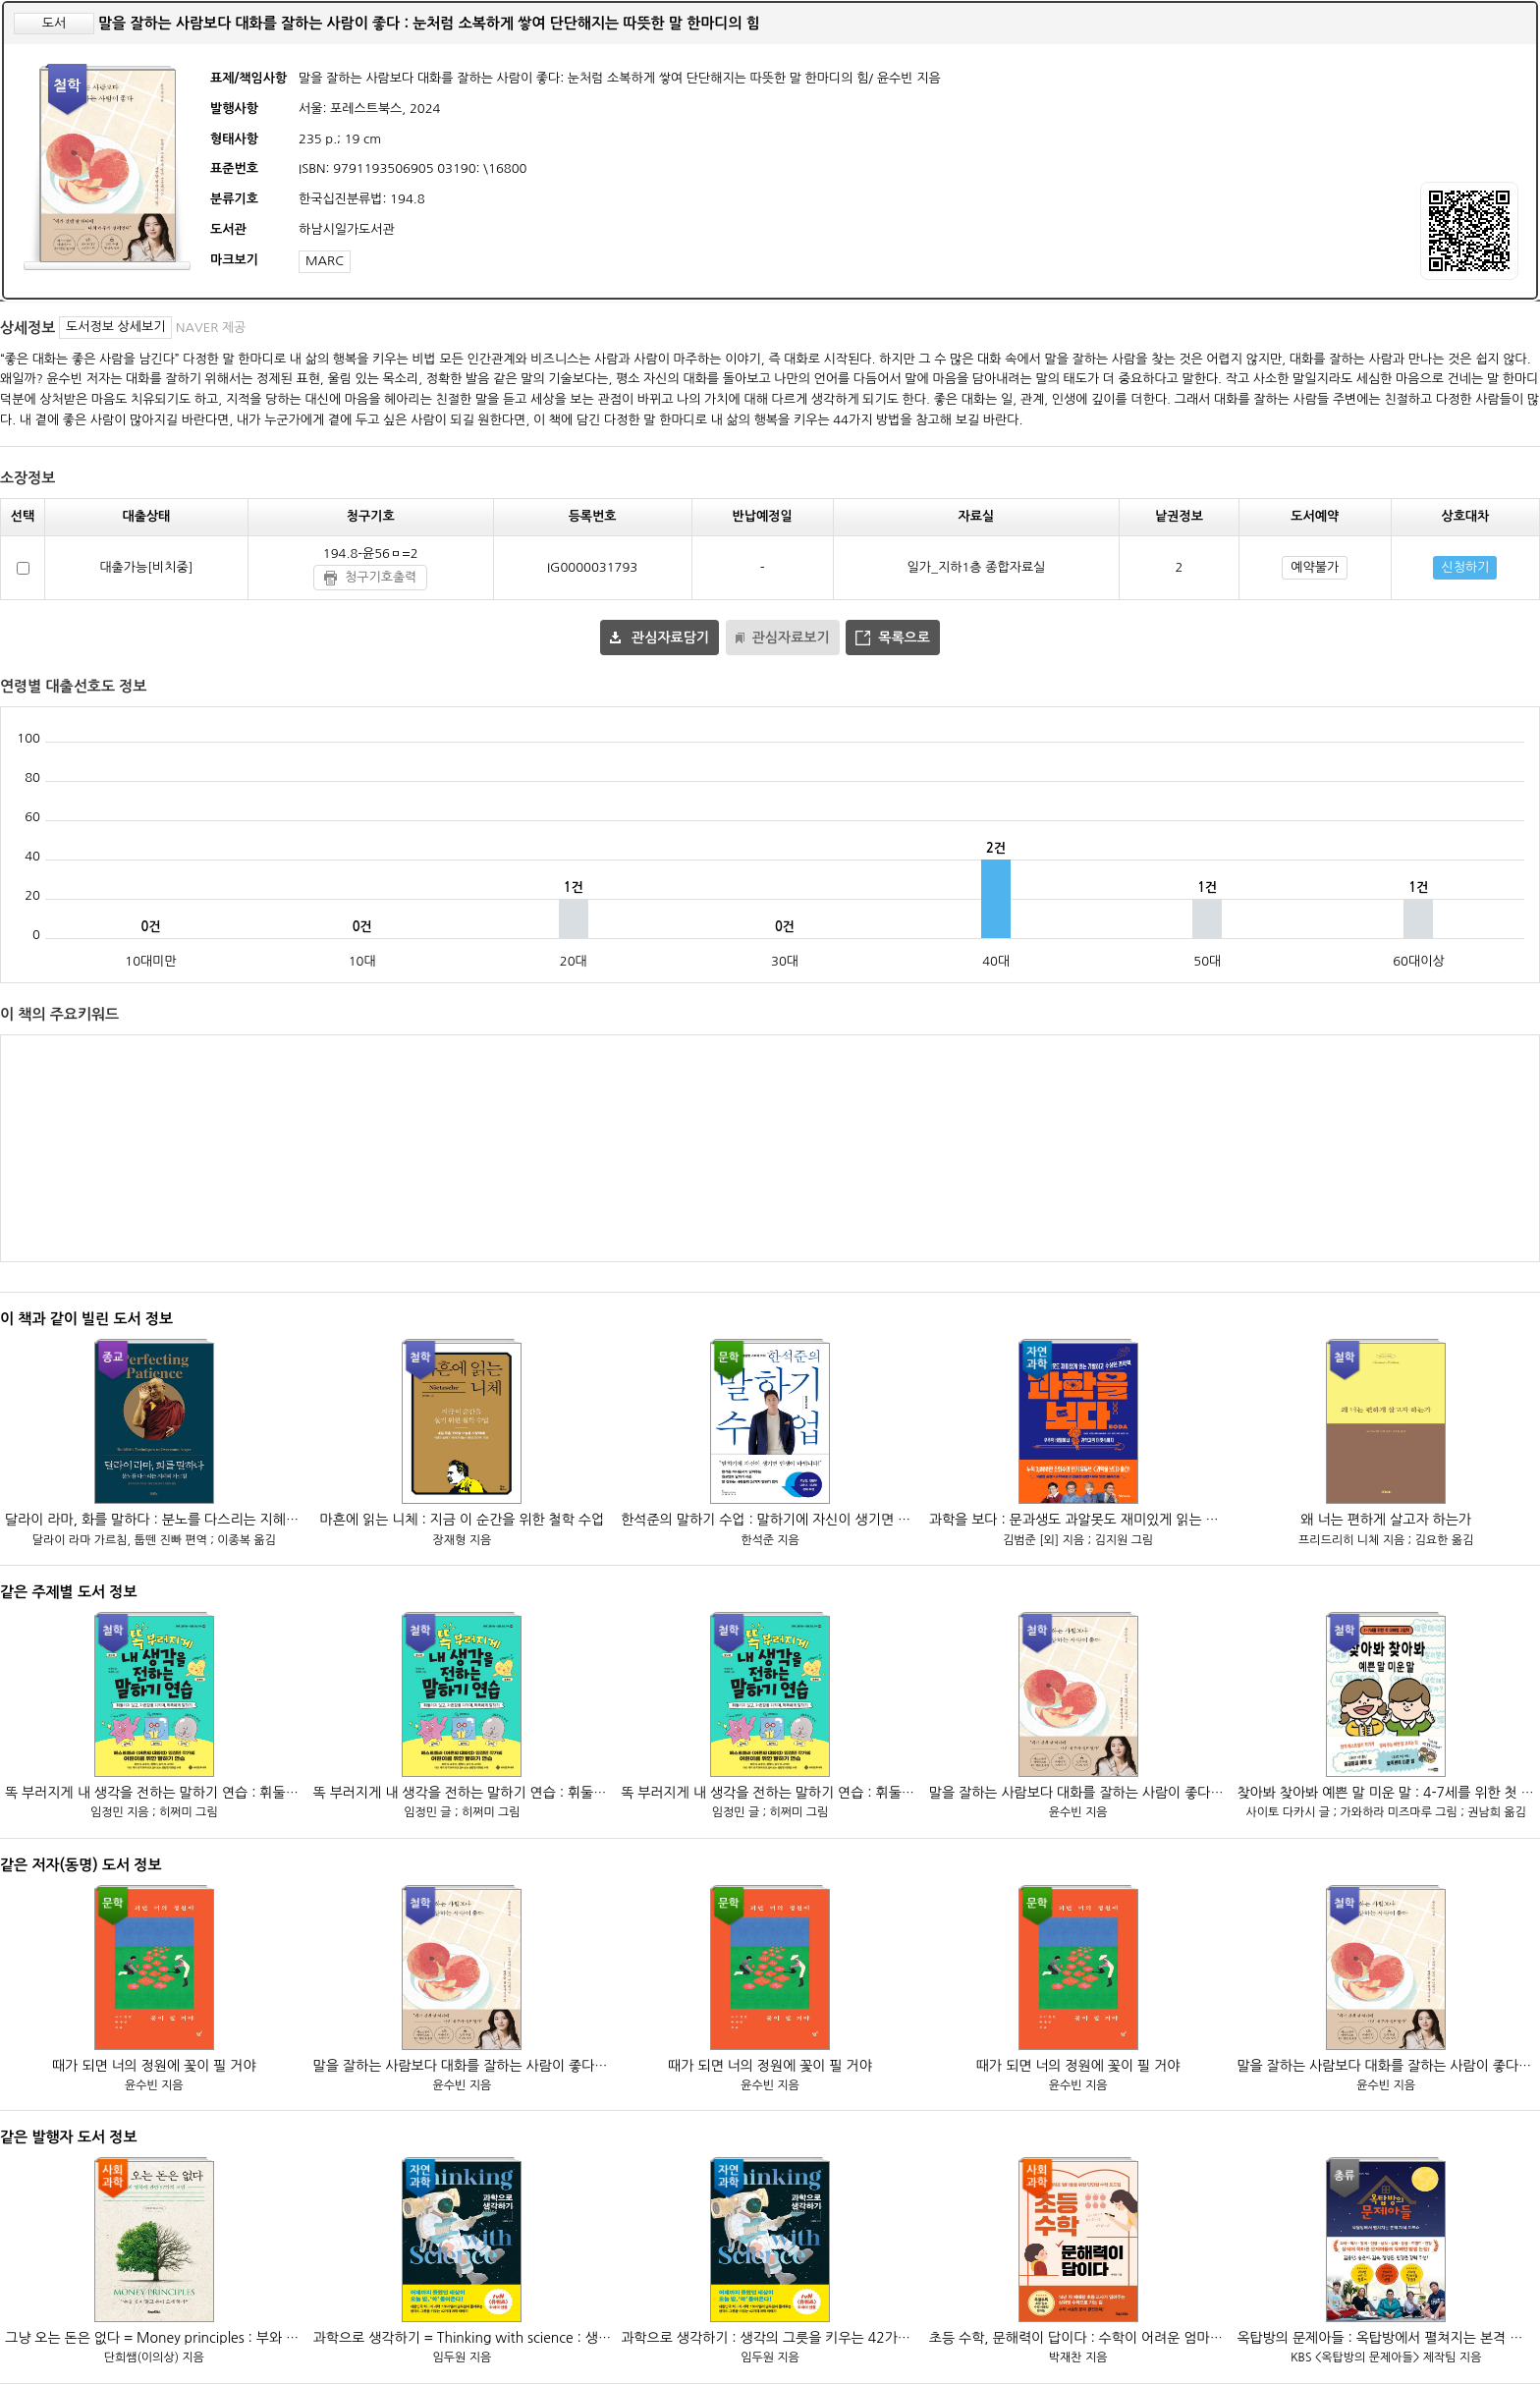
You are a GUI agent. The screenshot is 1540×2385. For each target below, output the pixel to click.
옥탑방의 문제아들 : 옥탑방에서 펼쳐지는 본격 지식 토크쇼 (1386, 2338)
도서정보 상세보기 (115, 326)
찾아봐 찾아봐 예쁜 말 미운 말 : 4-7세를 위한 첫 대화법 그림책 (1386, 1793)
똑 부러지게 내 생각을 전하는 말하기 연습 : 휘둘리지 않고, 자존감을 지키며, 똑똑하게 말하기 (154, 1793)
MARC (324, 260)
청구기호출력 (380, 577)
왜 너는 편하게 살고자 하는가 (1385, 1519)
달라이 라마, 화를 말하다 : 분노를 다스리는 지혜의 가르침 (154, 1519)
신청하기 (1465, 567)
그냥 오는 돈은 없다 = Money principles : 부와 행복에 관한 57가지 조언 (154, 2338)
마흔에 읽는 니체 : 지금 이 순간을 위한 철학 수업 (462, 1519)
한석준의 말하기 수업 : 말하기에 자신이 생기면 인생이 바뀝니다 (770, 1519)
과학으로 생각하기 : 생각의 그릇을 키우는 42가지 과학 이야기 (770, 2338)
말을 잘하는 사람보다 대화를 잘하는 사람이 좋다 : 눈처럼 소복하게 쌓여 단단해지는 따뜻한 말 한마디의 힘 (1078, 1793)
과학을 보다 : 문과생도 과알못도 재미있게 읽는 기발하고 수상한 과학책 (1078, 1519)
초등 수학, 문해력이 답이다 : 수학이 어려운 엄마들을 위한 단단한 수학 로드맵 (1078, 2338)
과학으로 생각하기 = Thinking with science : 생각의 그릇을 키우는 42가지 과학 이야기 (462, 2338)
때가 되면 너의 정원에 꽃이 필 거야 (154, 2066)
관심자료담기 (670, 637)
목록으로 (904, 637)
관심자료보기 (791, 637)
